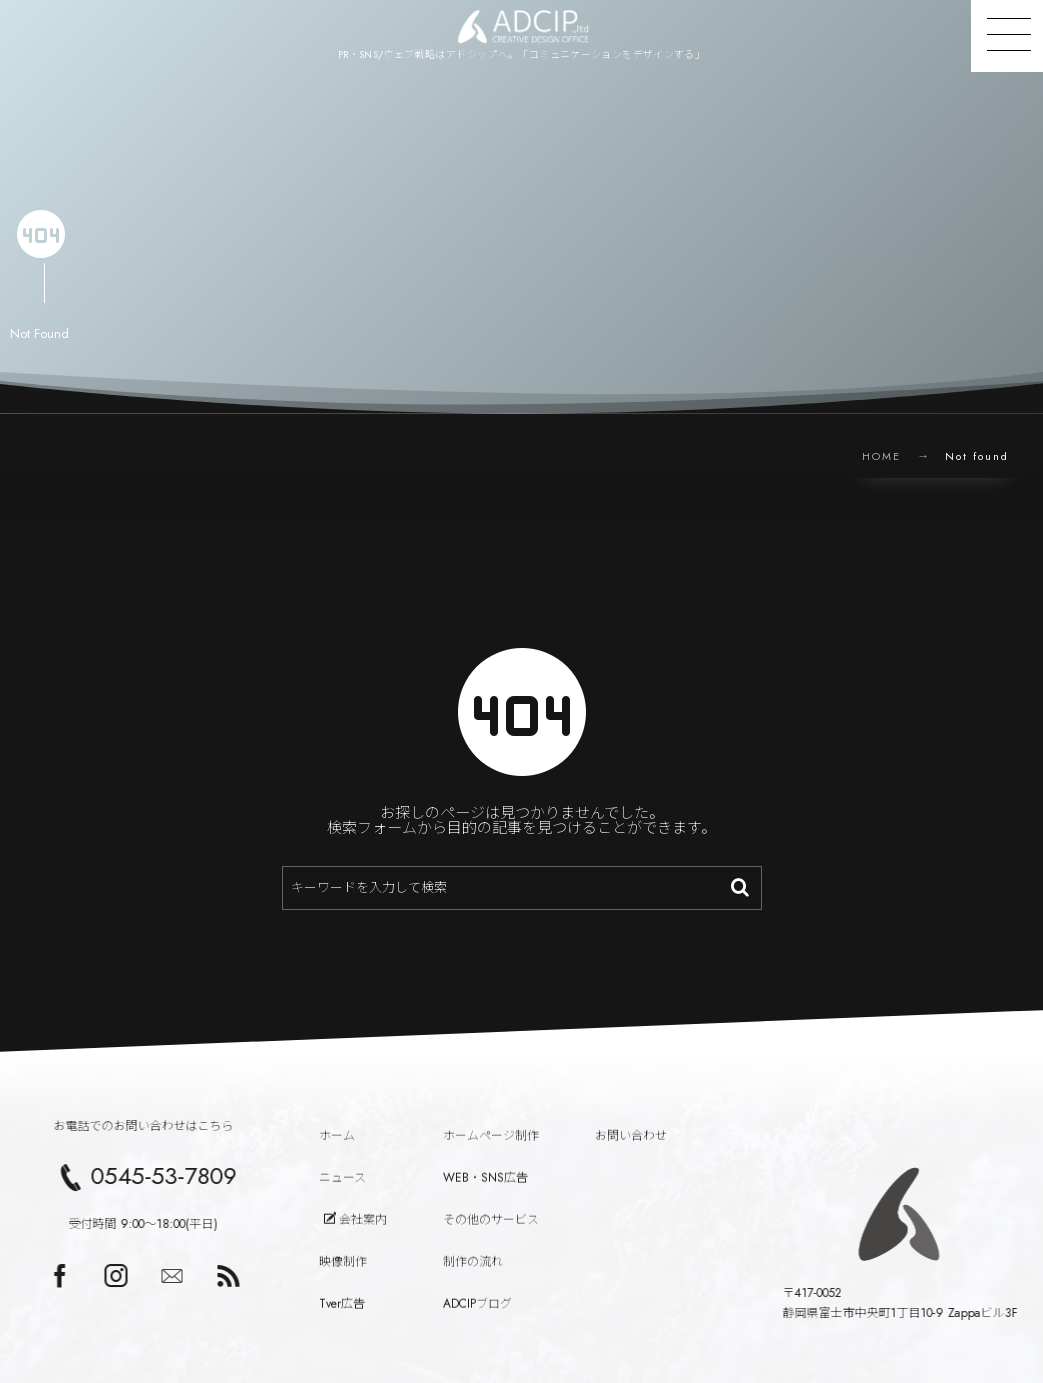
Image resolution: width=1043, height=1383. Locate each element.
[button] (1007, 36)
